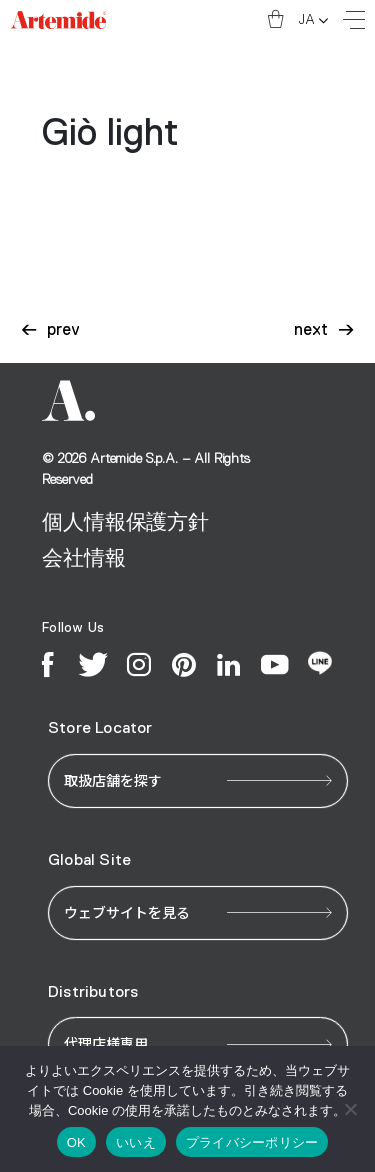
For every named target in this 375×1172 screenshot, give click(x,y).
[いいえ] (350, 1109)
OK (76, 1142)
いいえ (136, 1142)
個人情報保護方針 (125, 522)
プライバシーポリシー (252, 1142)
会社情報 (83, 558)
